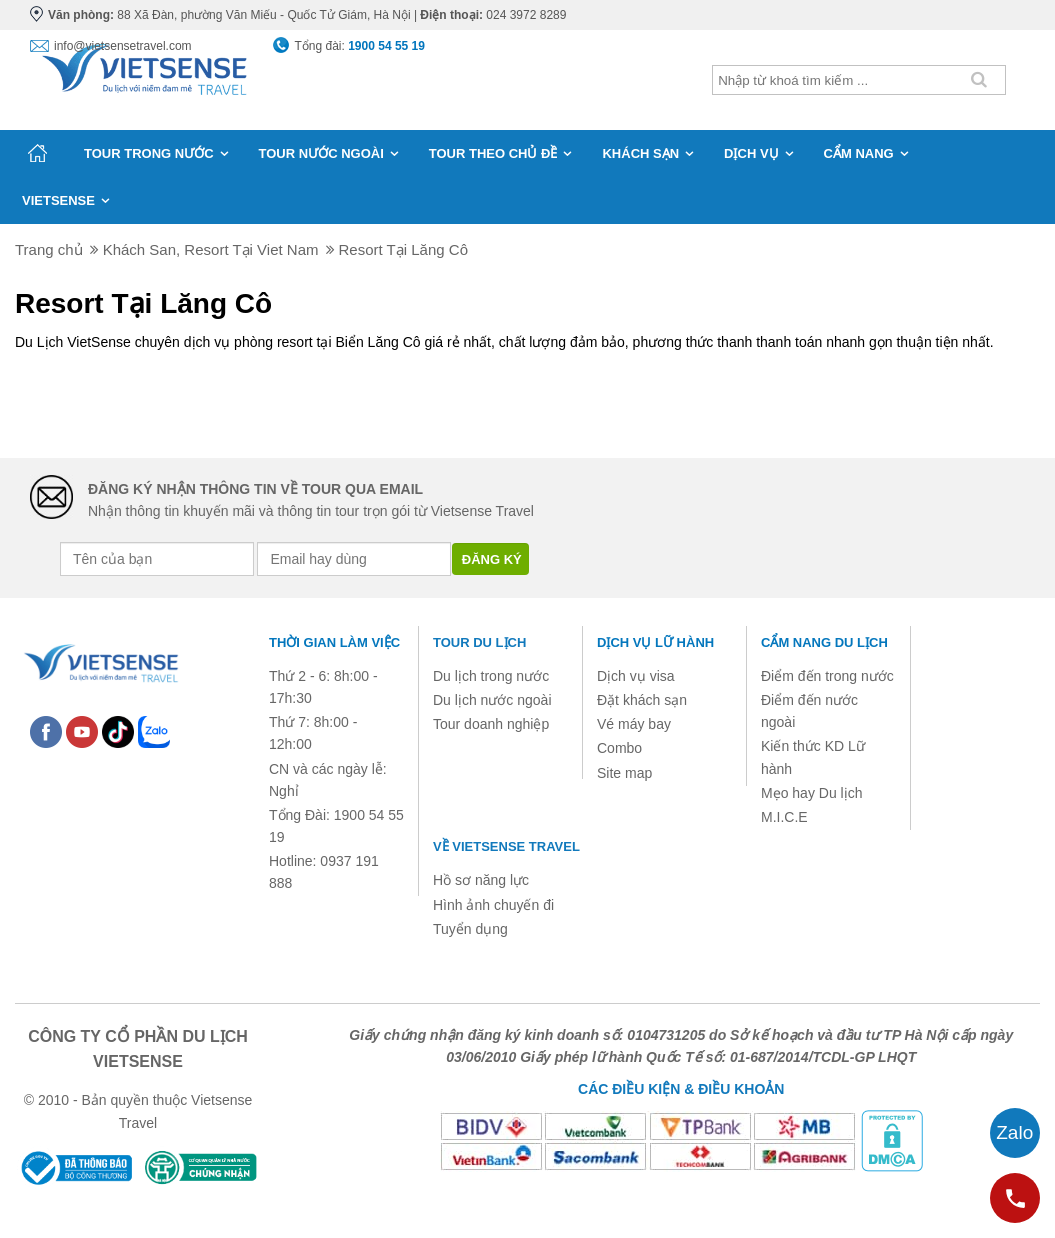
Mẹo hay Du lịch (811, 793)
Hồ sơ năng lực (481, 880)
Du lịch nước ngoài (492, 700)
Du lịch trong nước (491, 676)
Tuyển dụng (470, 929)
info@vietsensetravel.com (123, 46)
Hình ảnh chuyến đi (493, 905)
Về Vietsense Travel (506, 846)
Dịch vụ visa (636, 676)
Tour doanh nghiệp (491, 724)
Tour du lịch (479, 642)
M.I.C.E (784, 817)
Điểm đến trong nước (827, 676)
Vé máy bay (634, 724)
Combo (619, 748)
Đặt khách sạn (642, 700)
